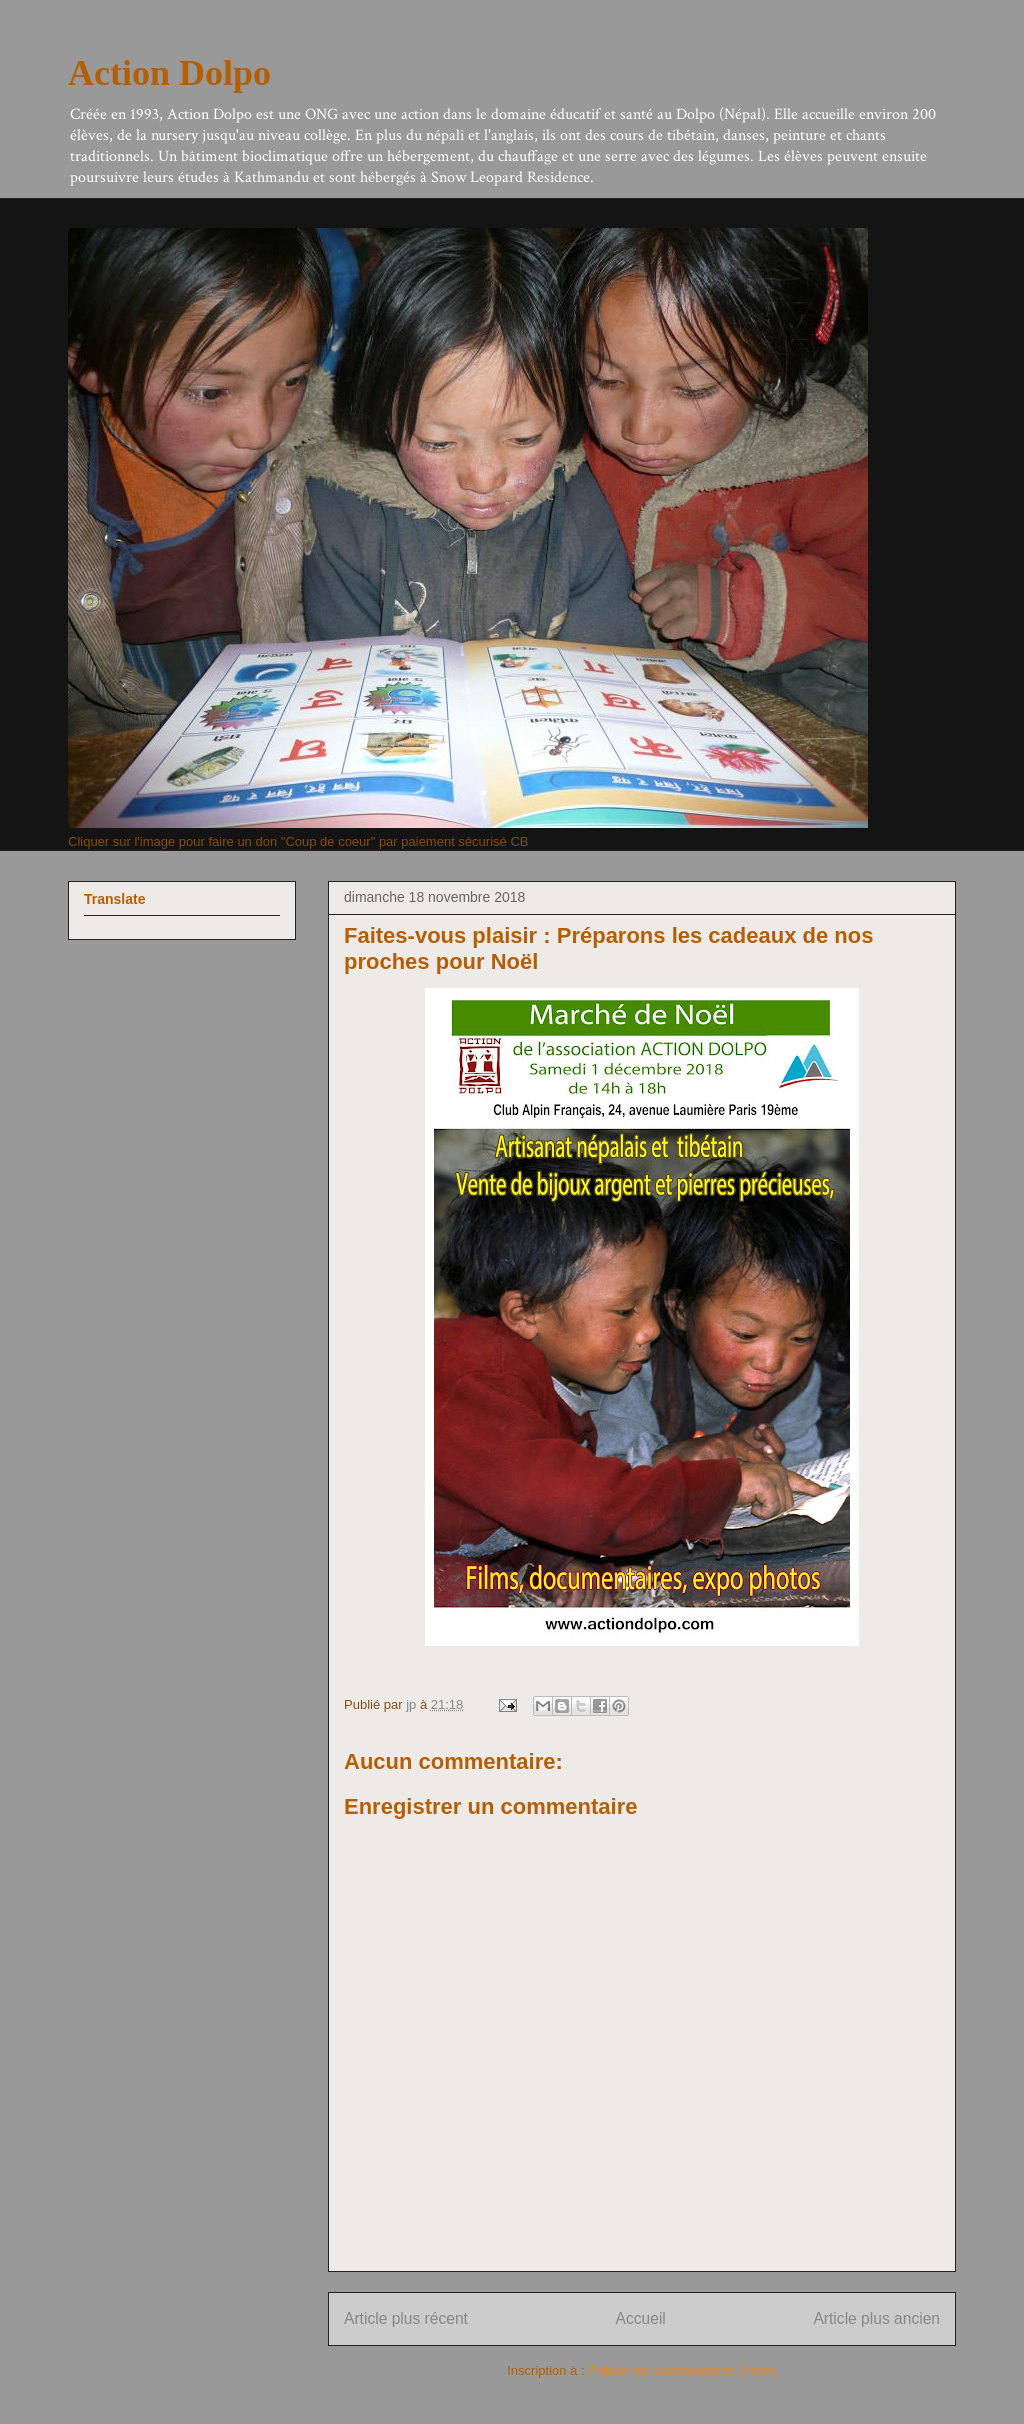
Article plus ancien (876, 2318)
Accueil (641, 2318)
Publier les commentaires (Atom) (682, 2370)
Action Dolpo (169, 73)
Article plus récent (406, 2318)
